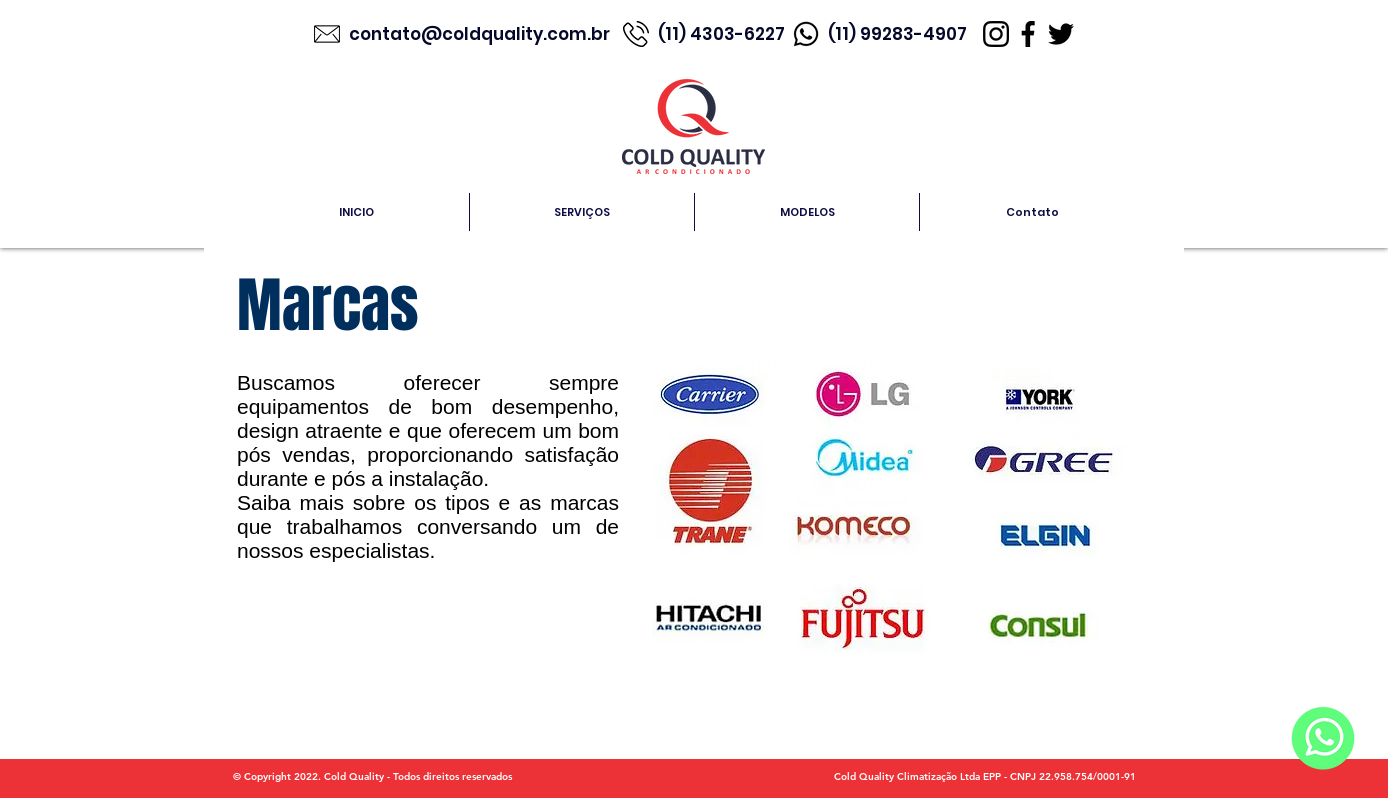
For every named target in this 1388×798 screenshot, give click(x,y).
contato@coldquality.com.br (481, 34)
